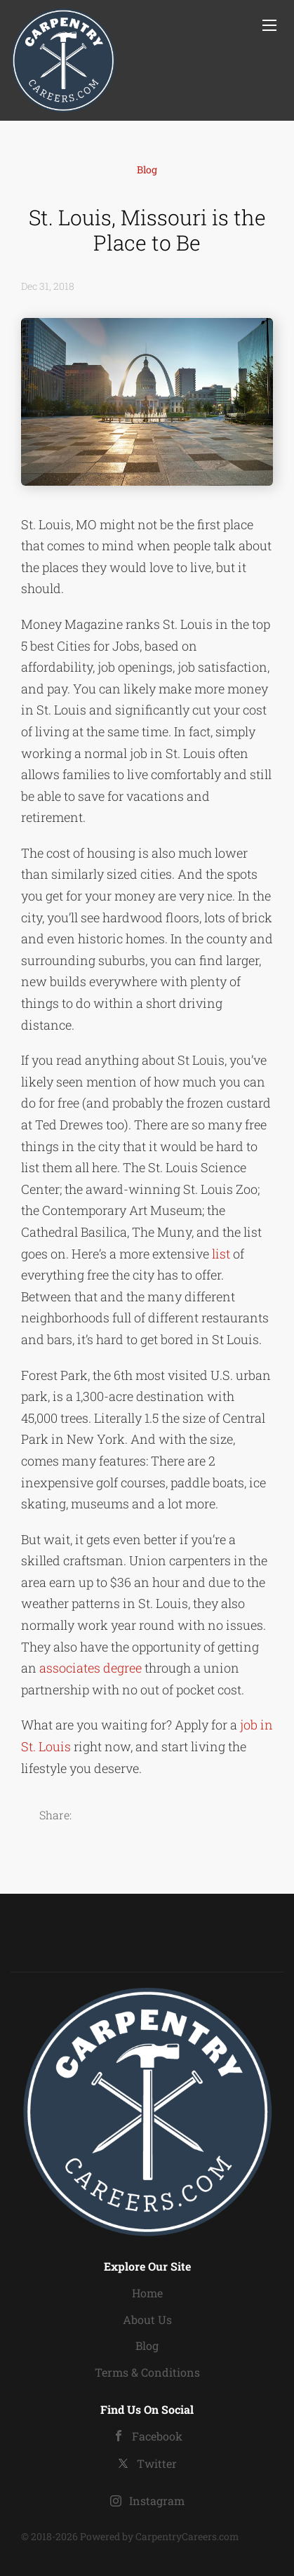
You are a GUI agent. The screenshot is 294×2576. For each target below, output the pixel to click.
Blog (147, 169)
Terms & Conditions (147, 2372)
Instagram (157, 2500)
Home (147, 2292)
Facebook (157, 2436)
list (221, 1253)
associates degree (92, 1667)
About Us (147, 2319)
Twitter (157, 2463)
